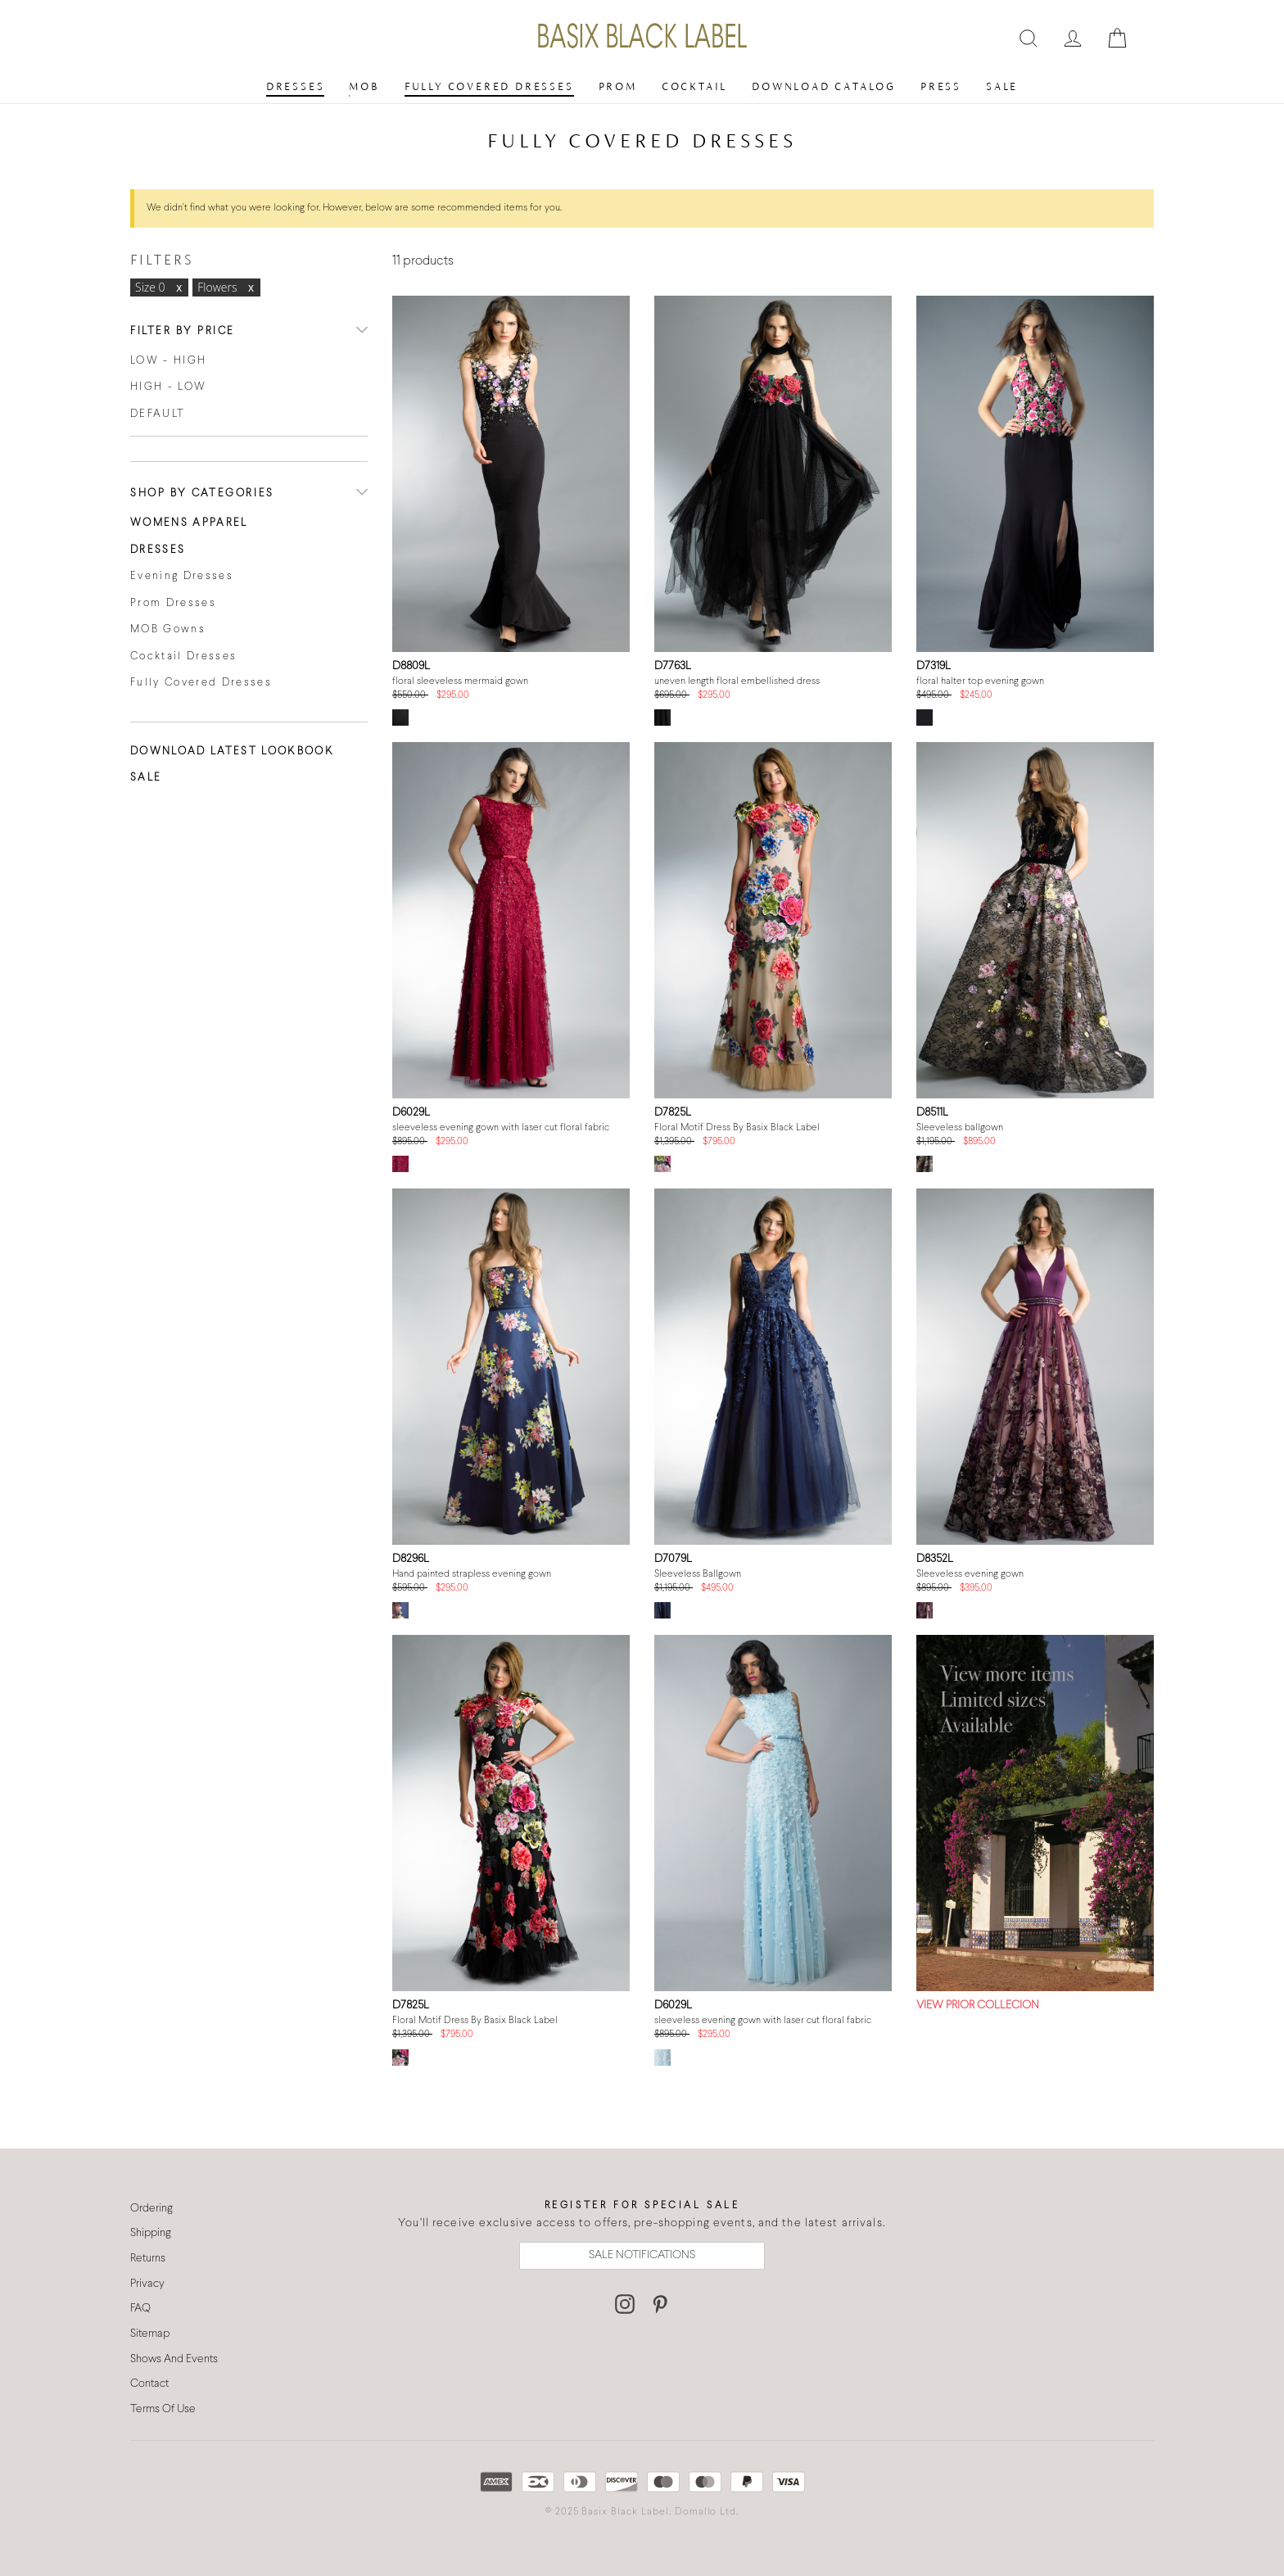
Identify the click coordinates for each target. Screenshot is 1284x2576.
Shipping (150, 2233)
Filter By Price (182, 332)
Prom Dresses (173, 604)
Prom (618, 86)
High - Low (168, 387)
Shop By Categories (202, 494)
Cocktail (694, 86)
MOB (364, 86)
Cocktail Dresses (183, 657)
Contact (149, 2384)
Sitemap (150, 2334)
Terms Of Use (163, 2409)
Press (940, 86)
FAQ (140, 2308)
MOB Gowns (168, 630)
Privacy (147, 2284)
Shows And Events (174, 2359)
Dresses (295, 86)
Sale (1002, 86)
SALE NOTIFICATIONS (642, 2255)
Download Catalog (824, 86)
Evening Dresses (181, 577)
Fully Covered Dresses (489, 86)
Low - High (168, 361)
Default (157, 414)
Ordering (151, 2208)
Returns (147, 2258)
